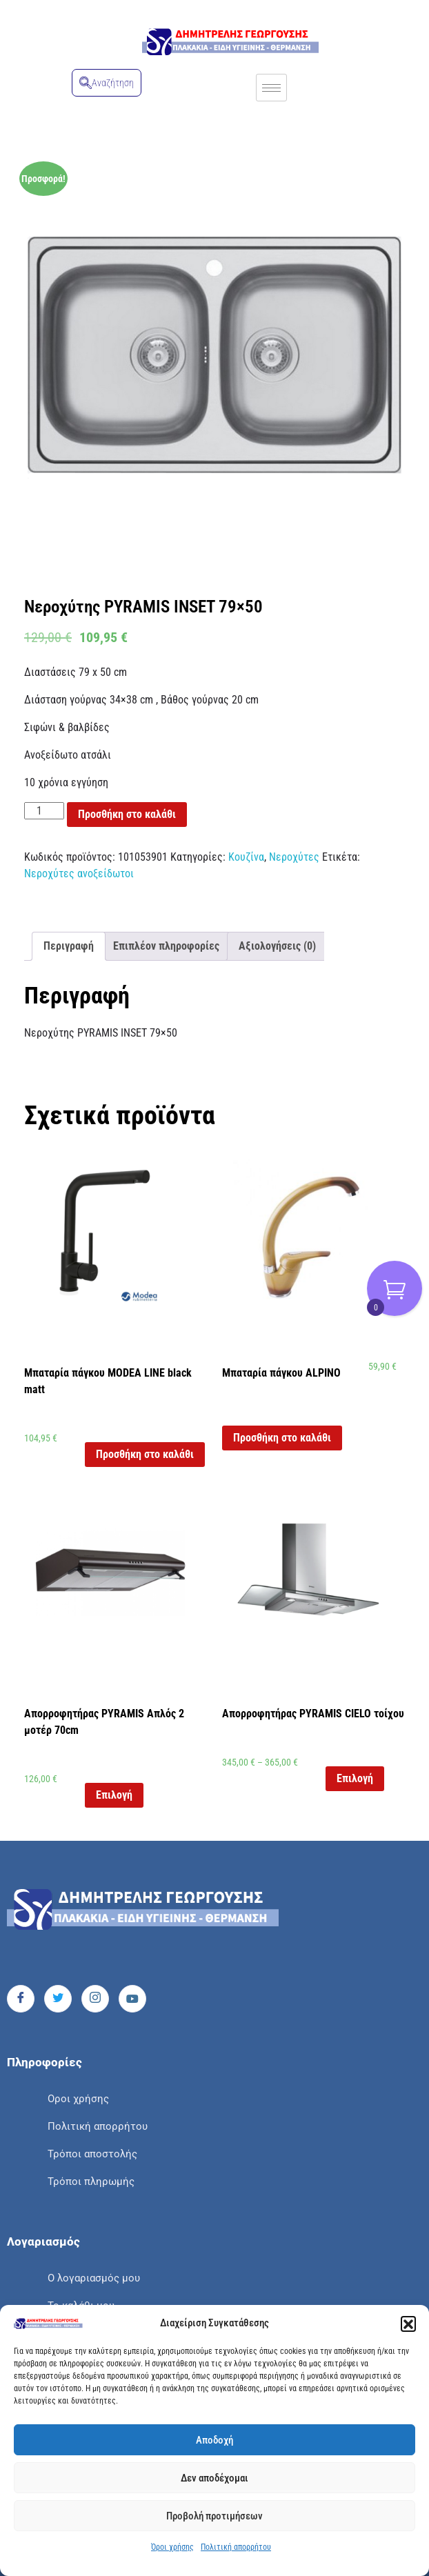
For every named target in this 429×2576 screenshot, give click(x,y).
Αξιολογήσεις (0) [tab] (277, 945)
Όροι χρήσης (172, 2547)
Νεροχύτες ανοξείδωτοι (79, 873)
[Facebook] (20, 1999)
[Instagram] (95, 1999)
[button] (408, 2323)
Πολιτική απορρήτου (236, 2547)
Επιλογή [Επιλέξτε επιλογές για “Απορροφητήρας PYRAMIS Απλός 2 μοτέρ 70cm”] (114, 1794)
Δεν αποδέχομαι (214, 2478)
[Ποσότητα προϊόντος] (44, 810)
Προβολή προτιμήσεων (214, 2516)
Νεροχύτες (294, 856)
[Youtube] (132, 1999)
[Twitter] (58, 1999)
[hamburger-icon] (271, 87)
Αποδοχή (214, 2440)
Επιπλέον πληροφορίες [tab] (166, 945)
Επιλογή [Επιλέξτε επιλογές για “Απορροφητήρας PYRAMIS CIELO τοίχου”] (355, 1778)
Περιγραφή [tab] (68, 945)
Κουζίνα (246, 856)
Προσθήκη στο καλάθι (127, 814)
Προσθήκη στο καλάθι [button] (145, 1454)
